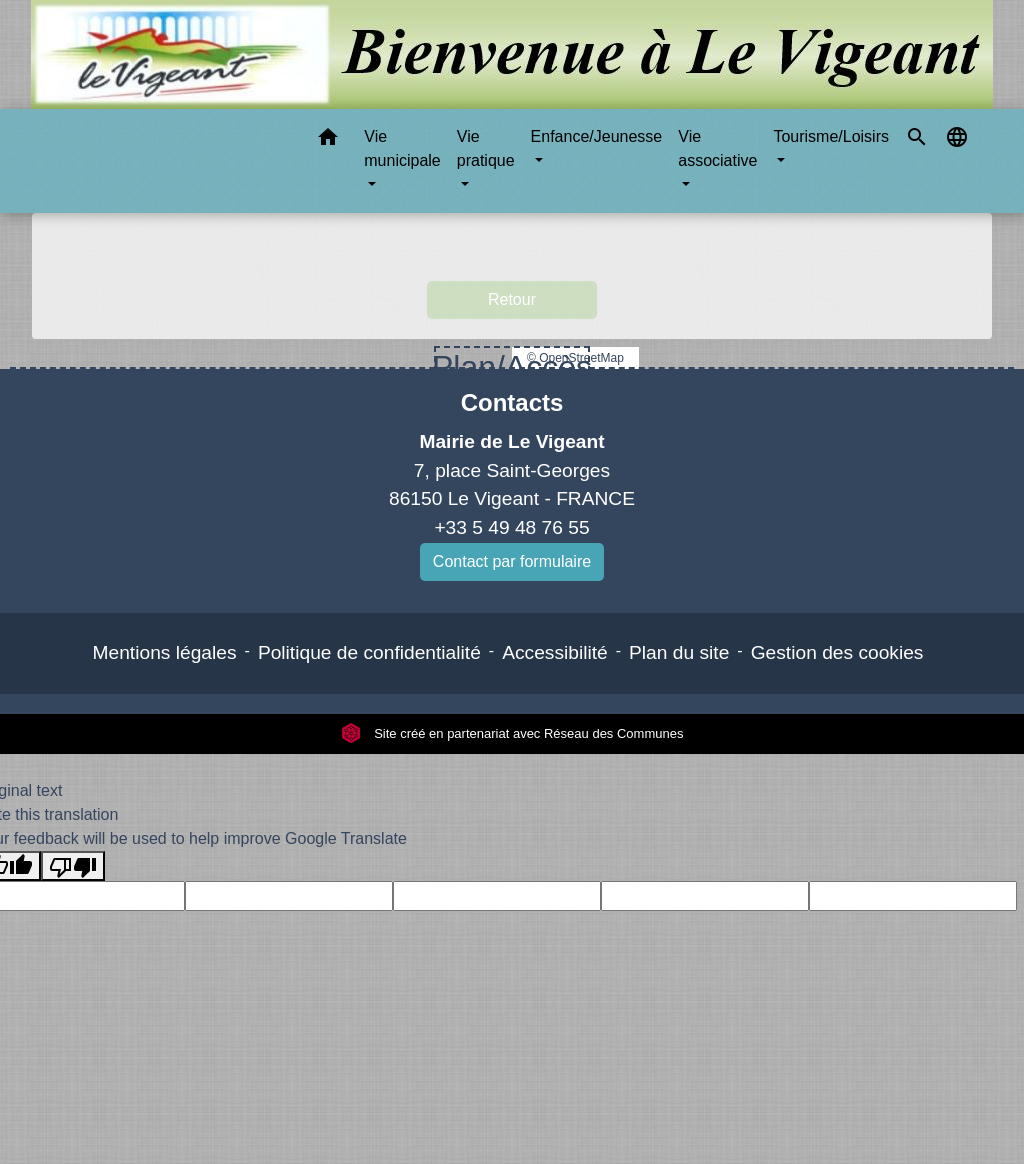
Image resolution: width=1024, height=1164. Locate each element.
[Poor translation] (73, 866)
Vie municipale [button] (402, 148)
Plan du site (679, 652)
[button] (328, 140)
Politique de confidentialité (369, 652)
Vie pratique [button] (486, 148)
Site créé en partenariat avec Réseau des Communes (512, 733)
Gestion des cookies (837, 652)
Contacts (512, 402)
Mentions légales (165, 652)
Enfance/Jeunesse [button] (597, 136)
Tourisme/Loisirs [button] (831, 136)
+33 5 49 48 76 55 (511, 527)
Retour (512, 299)
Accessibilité (555, 652)
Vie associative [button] (717, 148)
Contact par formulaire (512, 561)
